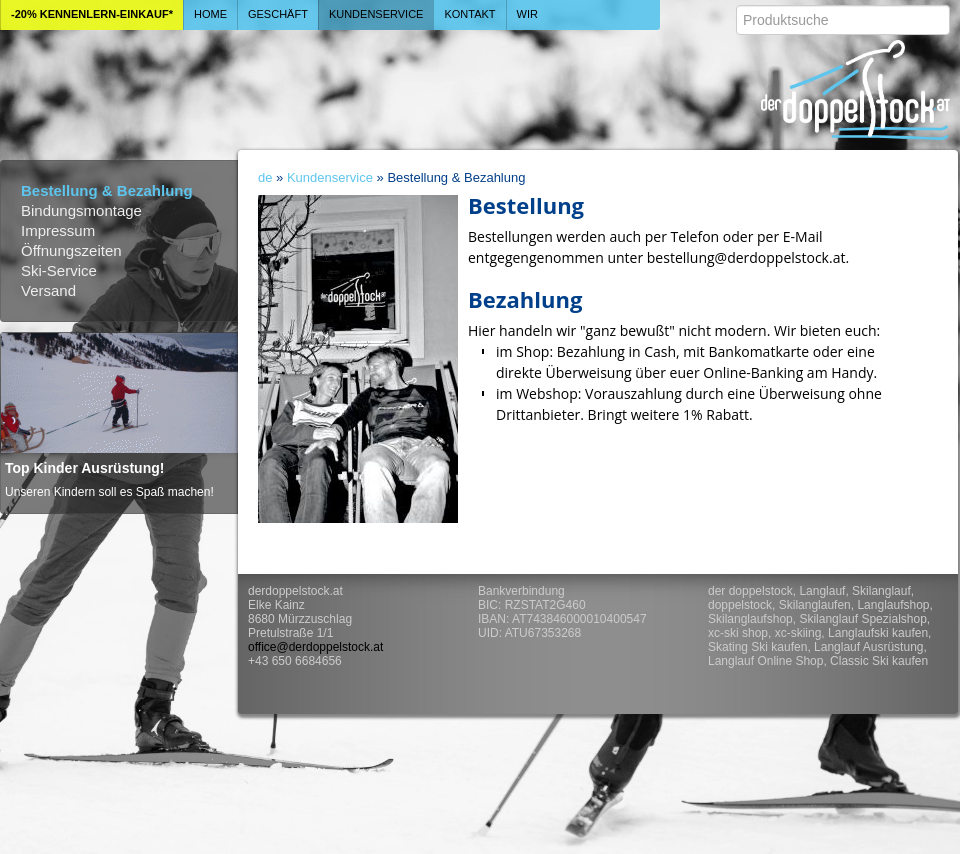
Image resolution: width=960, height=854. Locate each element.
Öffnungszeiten (71, 250)
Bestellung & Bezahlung (107, 190)
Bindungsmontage (81, 210)
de (265, 177)
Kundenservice (376, 14)
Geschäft (278, 14)
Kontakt (469, 14)
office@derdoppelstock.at (315, 647)
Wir (527, 14)
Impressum (58, 230)
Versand (48, 290)
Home (210, 14)
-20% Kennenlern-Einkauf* (92, 14)
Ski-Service (59, 270)
